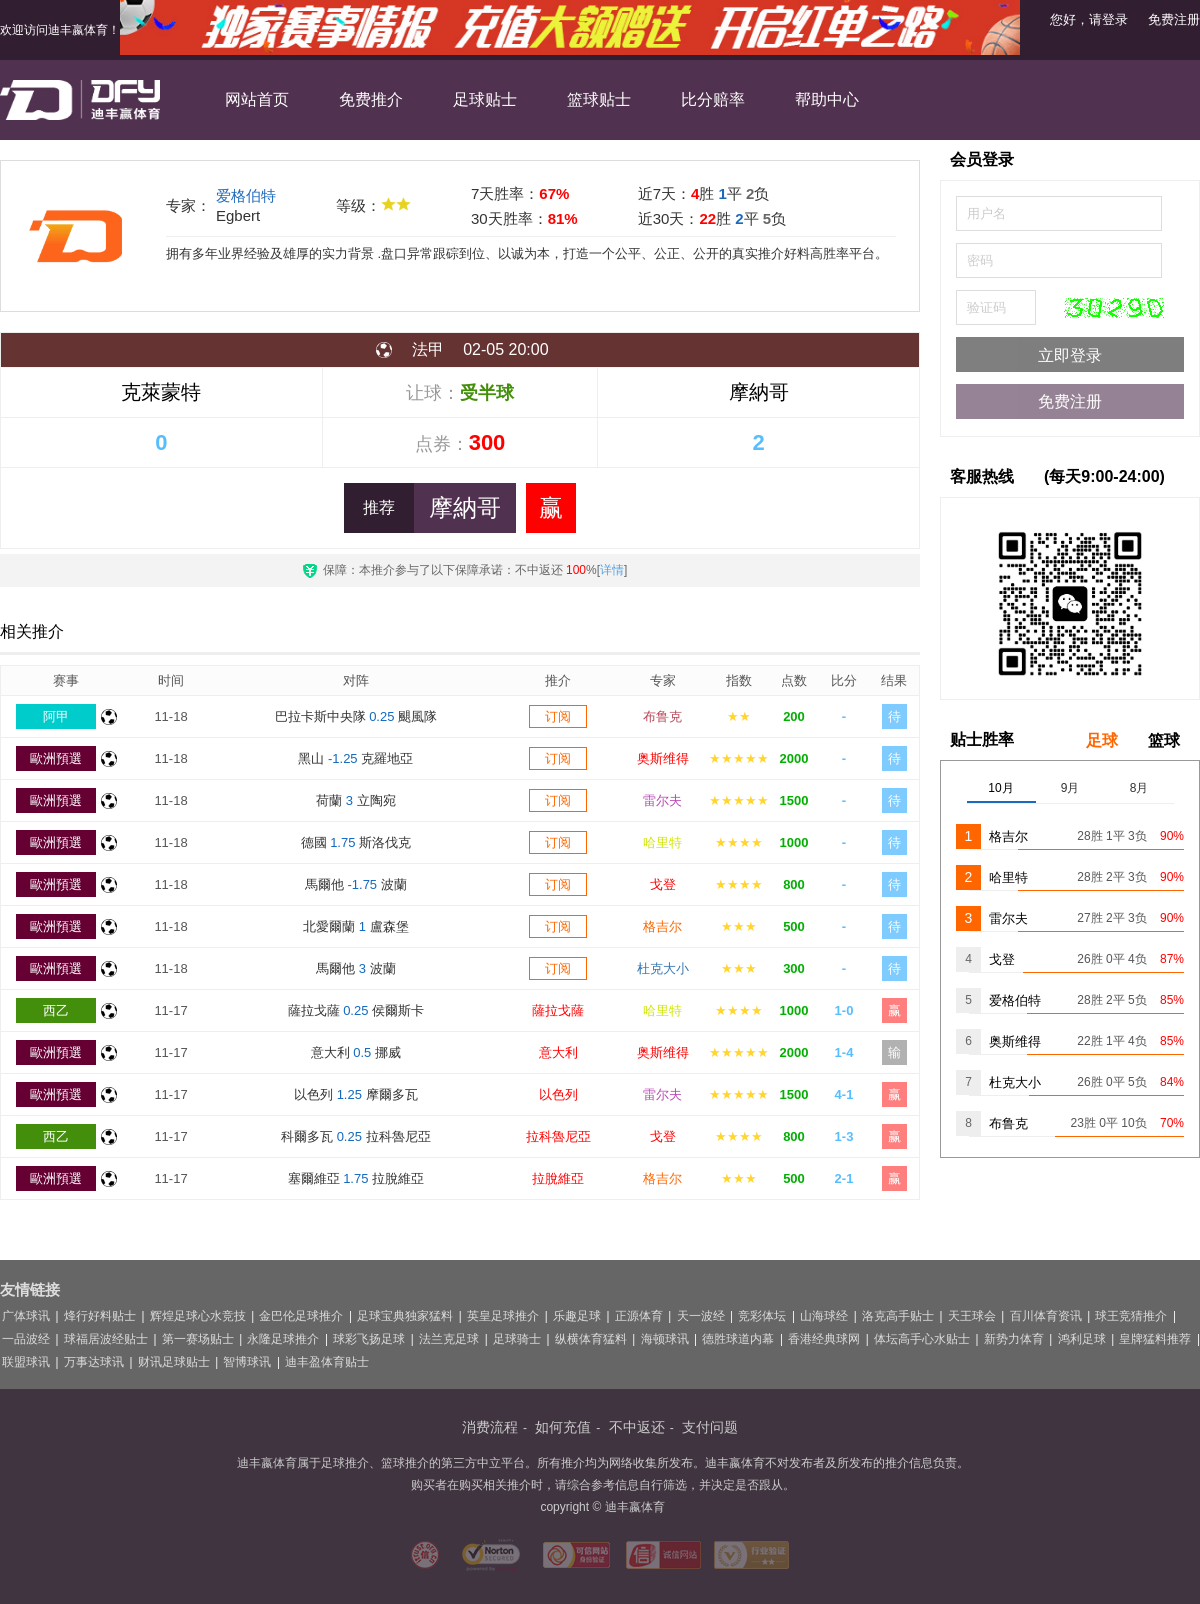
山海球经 (824, 1316)
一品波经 (26, 1339)
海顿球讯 (665, 1339)
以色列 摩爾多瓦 (356, 1094)
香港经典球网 (824, 1339)
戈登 (663, 884)
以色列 (558, 1094)
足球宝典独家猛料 (405, 1316)
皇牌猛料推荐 (1155, 1339)
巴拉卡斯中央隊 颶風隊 (356, 716)
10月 (1000, 788)
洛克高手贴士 (898, 1316)
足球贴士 (485, 99)
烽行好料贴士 (100, 1316)
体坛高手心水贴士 (922, 1339)
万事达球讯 (94, 1362)
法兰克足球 (449, 1339)
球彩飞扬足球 (369, 1339)
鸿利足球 (1082, 1339)
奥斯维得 (663, 758)
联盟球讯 (26, 1362)
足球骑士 (517, 1339)
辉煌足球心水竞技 (198, 1316)
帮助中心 (827, 99)
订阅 (558, 716)
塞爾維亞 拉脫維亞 (356, 1178)
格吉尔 (662, 926)
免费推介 (371, 99)
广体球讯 (26, 1316)
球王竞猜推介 (1131, 1316)
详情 (612, 570)
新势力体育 (1014, 1339)
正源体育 (639, 1316)
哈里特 (662, 842)
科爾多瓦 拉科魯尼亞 (356, 1136)
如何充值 (563, 1427)
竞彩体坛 (762, 1316)
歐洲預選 (56, 758)
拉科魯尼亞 (558, 1136)
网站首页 (257, 99)
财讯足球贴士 (174, 1362)
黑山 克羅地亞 (355, 758)
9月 (1070, 788)
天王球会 (972, 1316)
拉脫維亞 (558, 1178)
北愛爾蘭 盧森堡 (355, 926)
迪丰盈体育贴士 (327, 1362)
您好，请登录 (1089, 19)
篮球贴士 (599, 99)
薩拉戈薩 (558, 1010)
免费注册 (1174, 19)
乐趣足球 (577, 1316)
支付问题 (710, 1427)
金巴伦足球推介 (301, 1316)
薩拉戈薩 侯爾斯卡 (356, 1010)
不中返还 (637, 1427)
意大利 (558, 1052)
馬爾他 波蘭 (356, 884)
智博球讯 (247, 1362)
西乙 (56, 1010)
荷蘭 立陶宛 (355, 800)
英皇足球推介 (503, 1316)
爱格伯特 (246, 195)
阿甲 (56, 716)
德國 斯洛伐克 (356, 842)
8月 (1139, 788)
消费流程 (490, 1427)
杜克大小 (663, 968)
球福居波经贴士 (106, 1339)
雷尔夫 (662, 800)
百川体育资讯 (1046, 1316)
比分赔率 (713, 99)
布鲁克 (662, 716)
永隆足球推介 (283, 1339)
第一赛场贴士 (198, 1339)
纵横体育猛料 (591, 1339)
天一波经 (701, 1316)
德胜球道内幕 (738, 1339)
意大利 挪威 (356, 1052)
